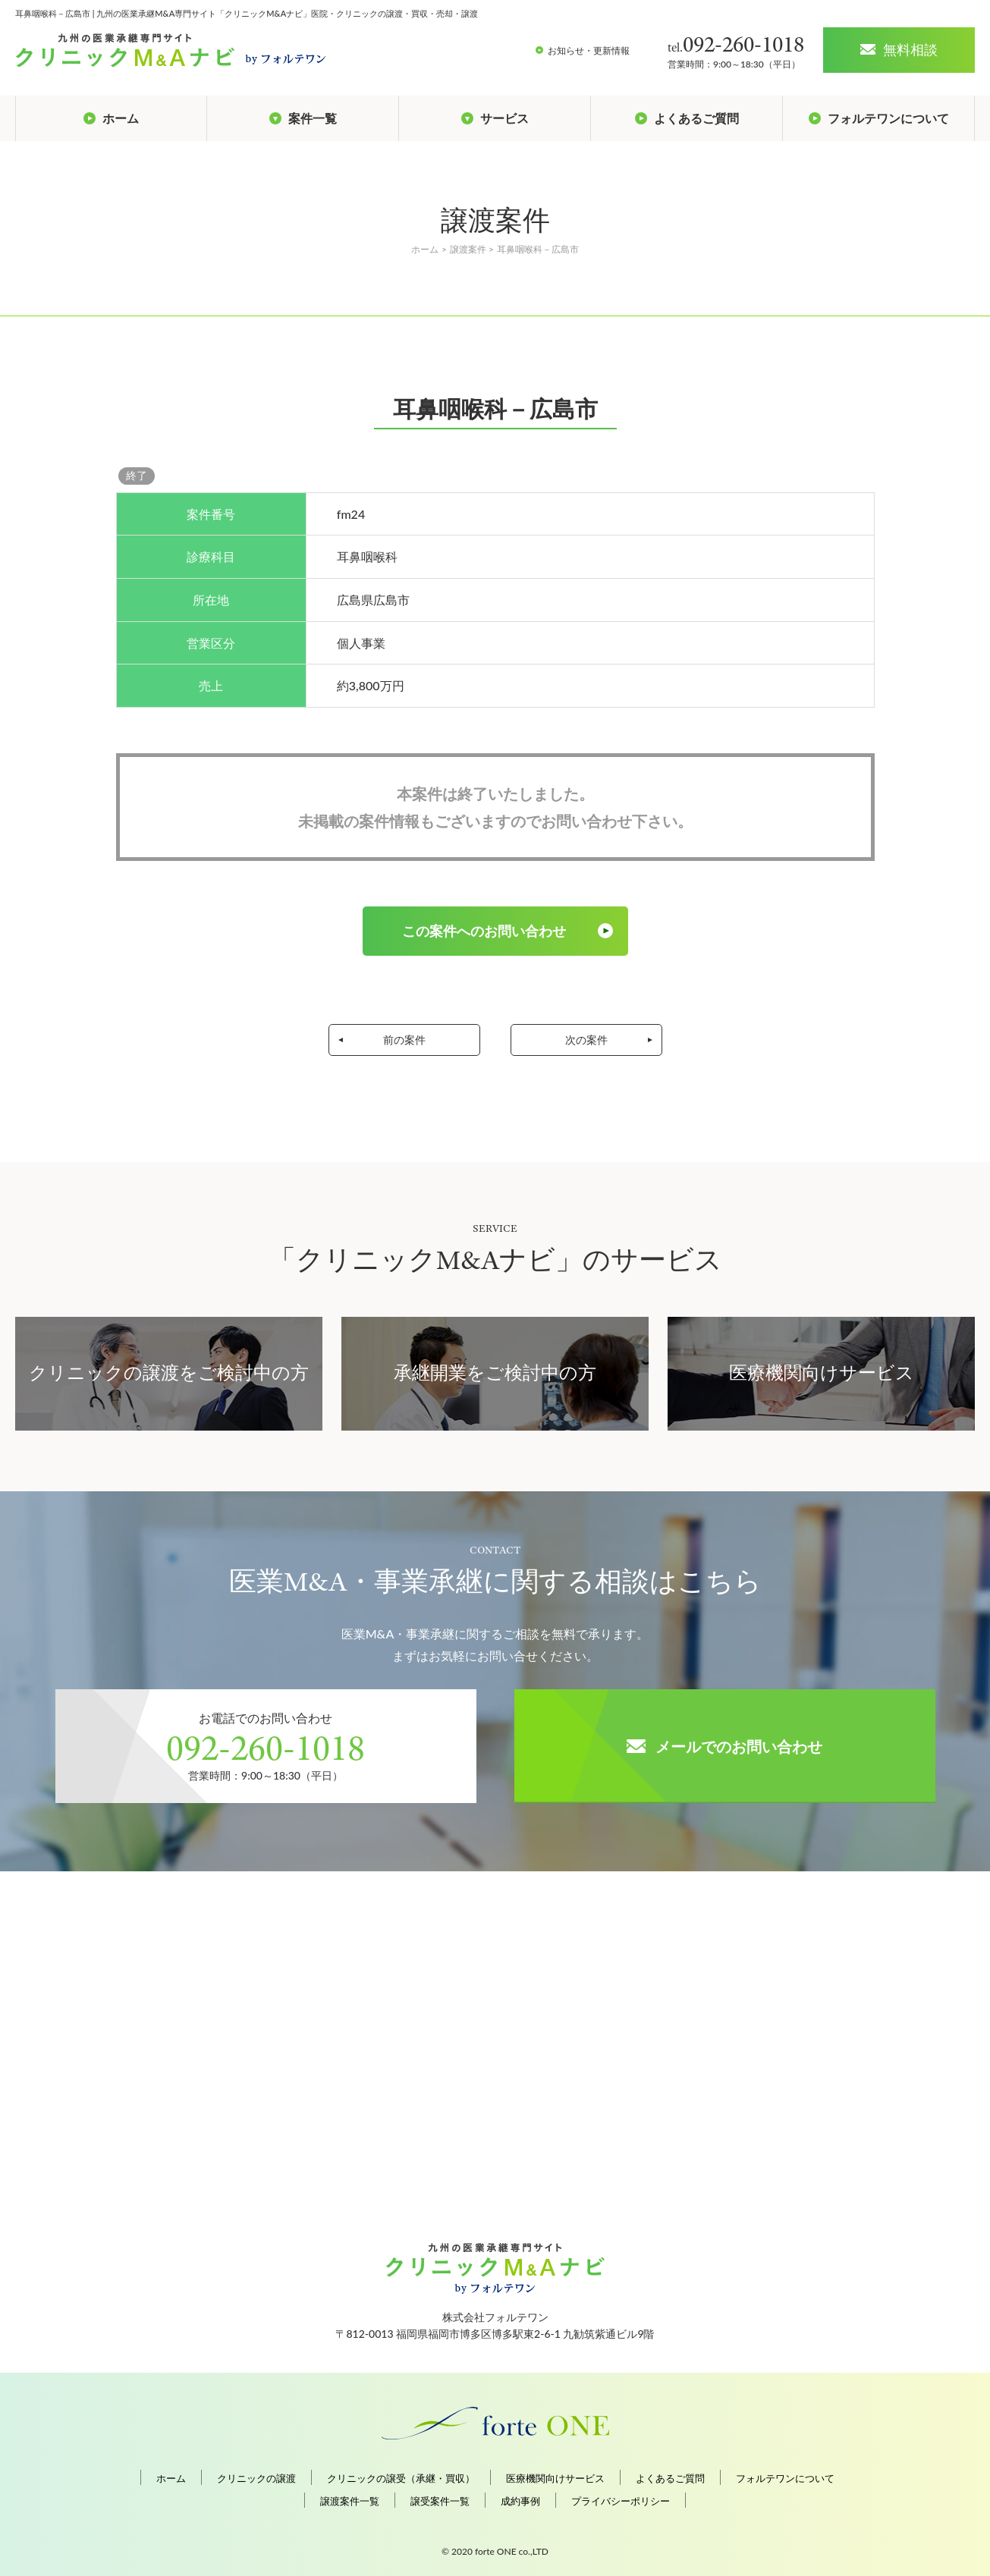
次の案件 (586, 1039)
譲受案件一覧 (440, 2501)
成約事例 (520, 2501)
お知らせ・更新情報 (589, 50)
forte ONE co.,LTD (511, 2551)
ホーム (171, 2478)
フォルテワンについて (785, 2478)
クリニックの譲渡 (256, 2478)
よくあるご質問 (670, 2478)
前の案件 (404, 1039)
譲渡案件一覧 (349, 2501)
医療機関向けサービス (555, 2478)
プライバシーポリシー (620, 2501)
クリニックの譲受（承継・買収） (401, 2478)
